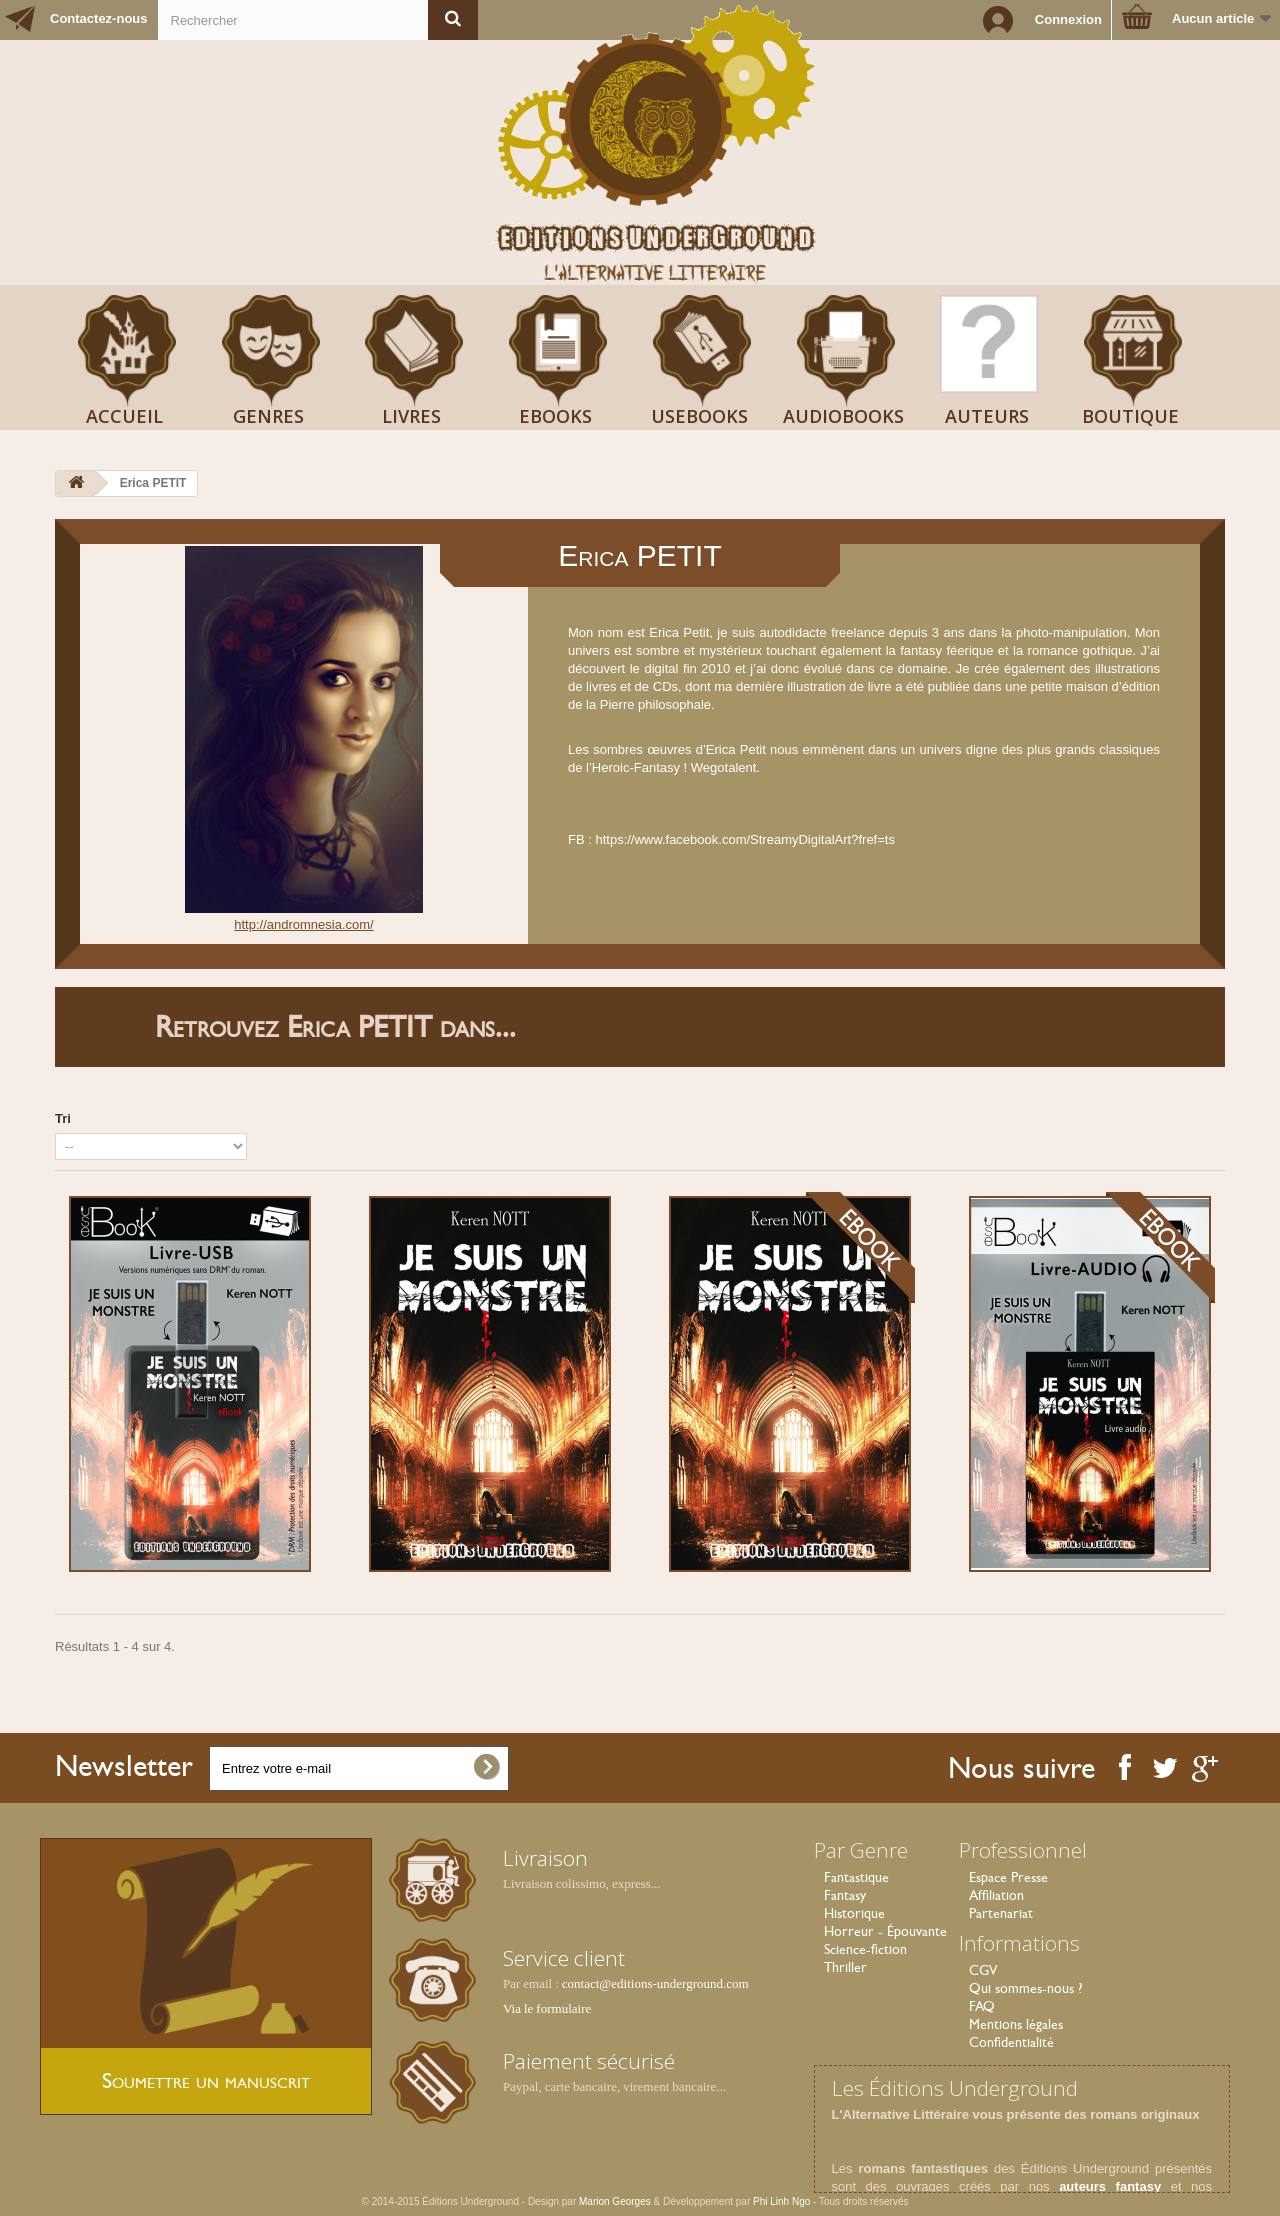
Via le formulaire (547, 2008)
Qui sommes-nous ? (1026, 1988)
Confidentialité (1011, 2042)
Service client (564, 1958)
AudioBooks (843, 416)
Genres (268, 416)
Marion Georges (616, 2201)
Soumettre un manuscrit (206, 2080)
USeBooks (699, 416)
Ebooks (555, 416)
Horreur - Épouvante (885, 1931)
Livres (411, 416)
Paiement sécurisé (589, 2061)
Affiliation (996, 1895)
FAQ (982, 2006)
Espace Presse (1008, 1877)
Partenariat (1001, 1913)
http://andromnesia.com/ (303, 924)
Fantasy (845, 1895)
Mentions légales (1016, 2024)
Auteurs (987, 416)
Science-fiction (865, 1949)
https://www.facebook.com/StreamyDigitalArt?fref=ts (744, 839)
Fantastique (856, 1877)
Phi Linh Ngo (781, 2201)
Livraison (545, 1858)
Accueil (124, 416)
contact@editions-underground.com (655, 1983)
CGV (983, 1970)
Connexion (1068, 19)
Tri (63, 1118)
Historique (854, 1913)
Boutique (1130, 416)
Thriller (845, 1967)
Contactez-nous (99, 18)
